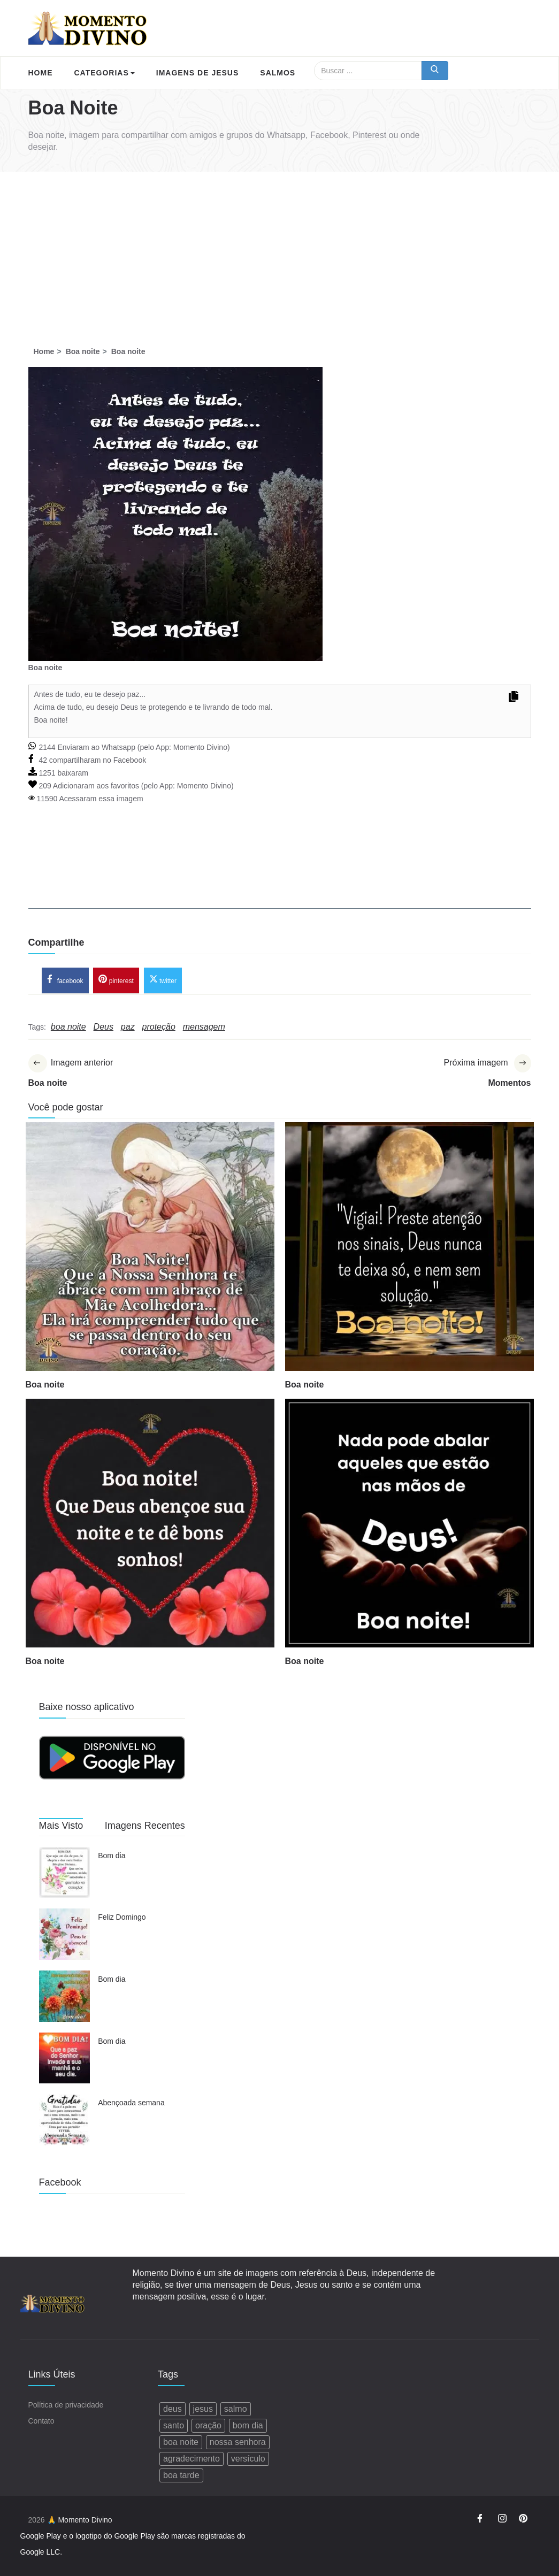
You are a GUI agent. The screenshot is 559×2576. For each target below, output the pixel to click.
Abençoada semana (131, 2102)
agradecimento (191, 2458)
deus (172, 2408)
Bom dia (111, 1855)
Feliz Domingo (122, 1917)
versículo (248, 2458)
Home (40, 72)
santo (173, 2425)
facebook (65, 979)
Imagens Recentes (145, 1825)
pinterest (115, 979)
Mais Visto (61, 1825)
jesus (203, 2408)
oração (208, 2425)
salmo (235, 2408)
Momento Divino (200, 747)
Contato (41, 2421)
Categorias (104, 72)
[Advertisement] (279, 252)
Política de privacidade (66, 2405)
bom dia (248, 2425)
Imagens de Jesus (197, 72)
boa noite (180, 2442)
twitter (163, 979)
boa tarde (181, 2475)
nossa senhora (238, 2442)
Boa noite (45, 1384)
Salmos (277, 72)
